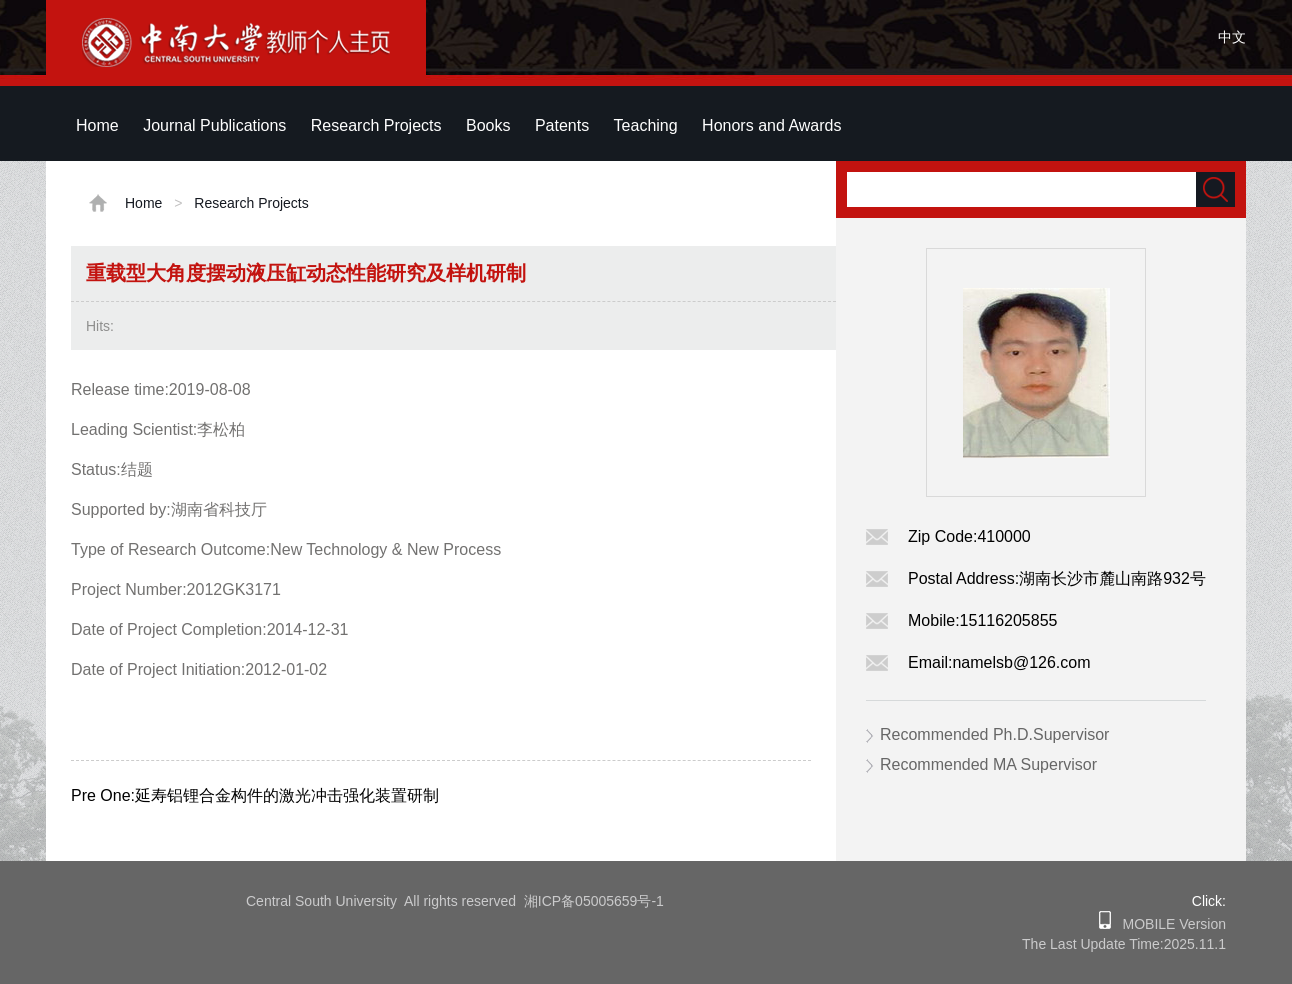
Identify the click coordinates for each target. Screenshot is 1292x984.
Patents (562, 125)
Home (97, 125)
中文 (1232, 37)
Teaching (646, 125)
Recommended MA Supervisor (988, 764)
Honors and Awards (771, 125)
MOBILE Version (1168, 924)
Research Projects (376, 125)
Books (488, 125)
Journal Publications (214, 125)
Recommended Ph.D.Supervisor (994, 734)
